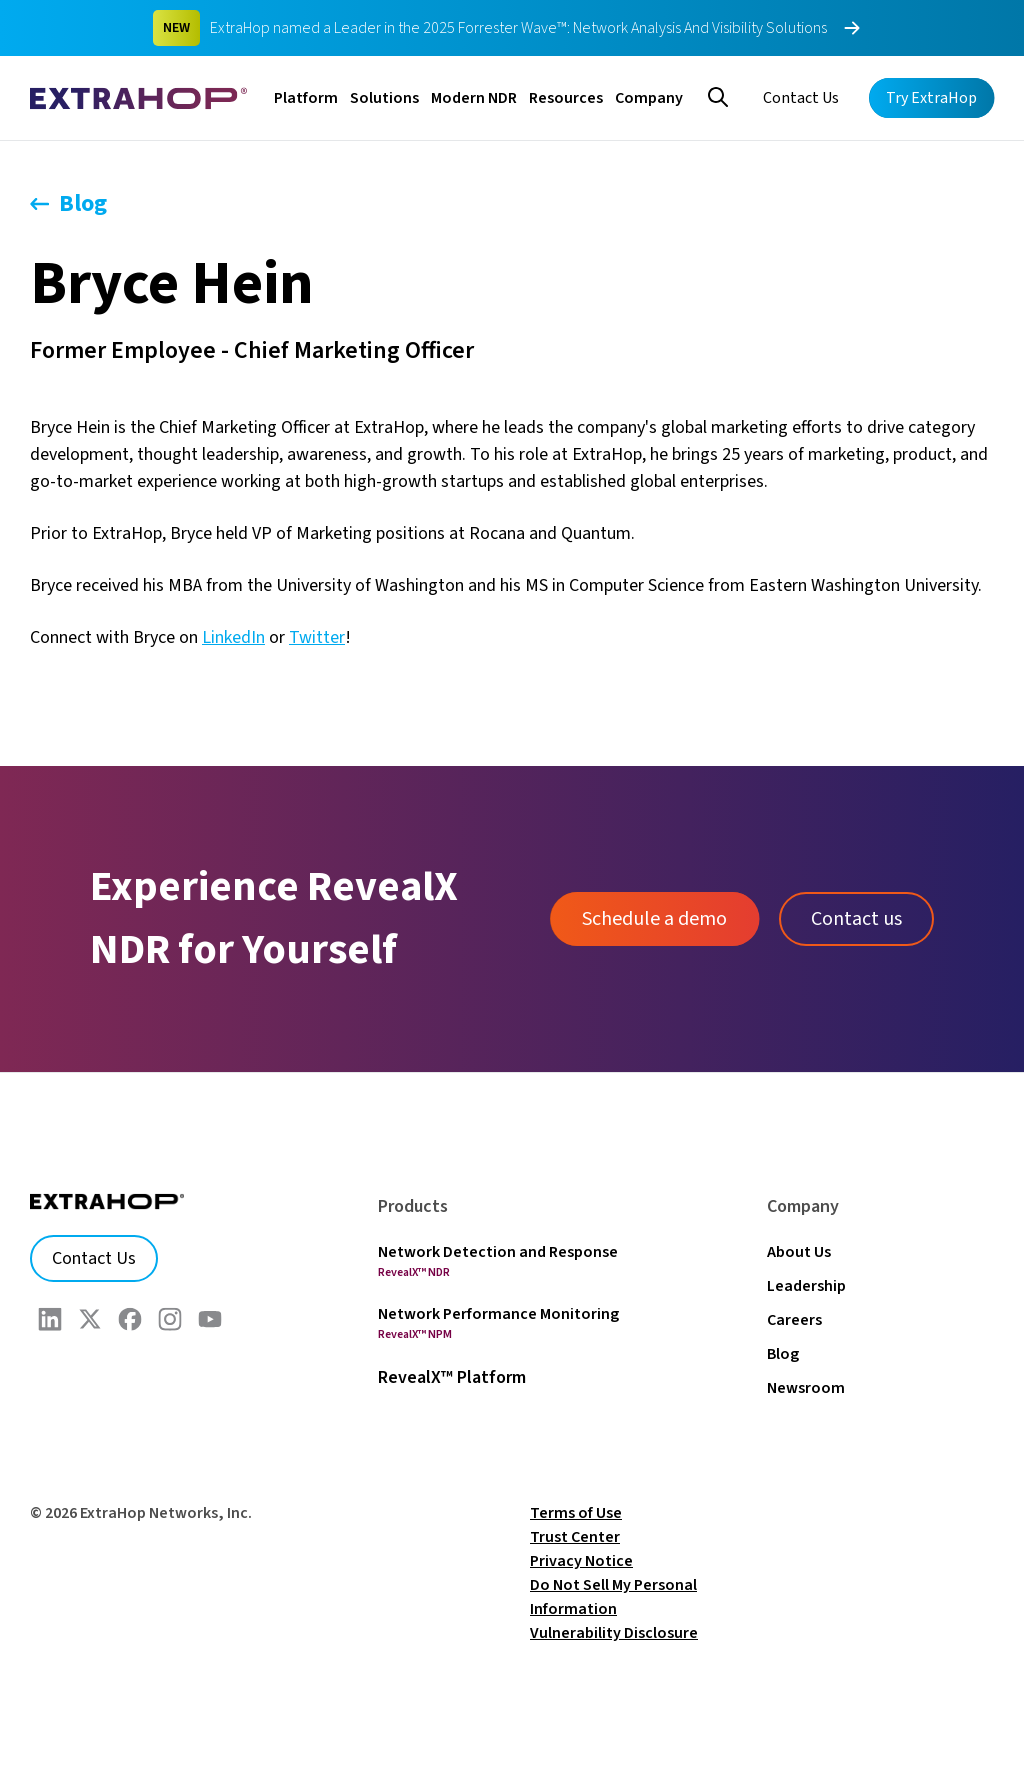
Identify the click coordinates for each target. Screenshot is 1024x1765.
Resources (566, 98)
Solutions (384, 98)
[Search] (718, 95)
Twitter (317, 637)
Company (649, 98)
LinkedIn (233, 637)
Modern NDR (474, 98)
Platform (306, 98)
